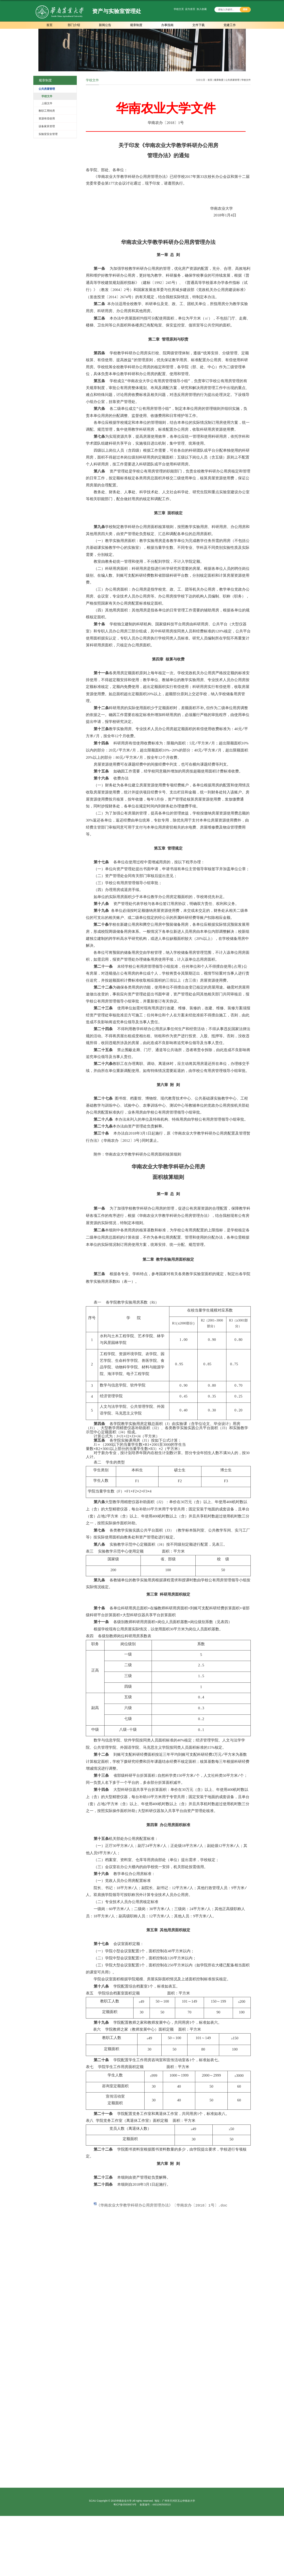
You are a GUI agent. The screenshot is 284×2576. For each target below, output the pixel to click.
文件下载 (200, 25)
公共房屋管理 (232, 80)
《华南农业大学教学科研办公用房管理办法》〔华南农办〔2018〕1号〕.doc (162, 2265)
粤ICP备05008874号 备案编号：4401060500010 (142, 2564)
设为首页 (189, 9)
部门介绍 (76, 25)
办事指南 (169, 25)
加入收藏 (201, 9)
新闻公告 (107, 25)
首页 (49, 25)
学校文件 (246, 80)
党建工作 (231, 25)
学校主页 (177, 9)
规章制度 (138, 25)
